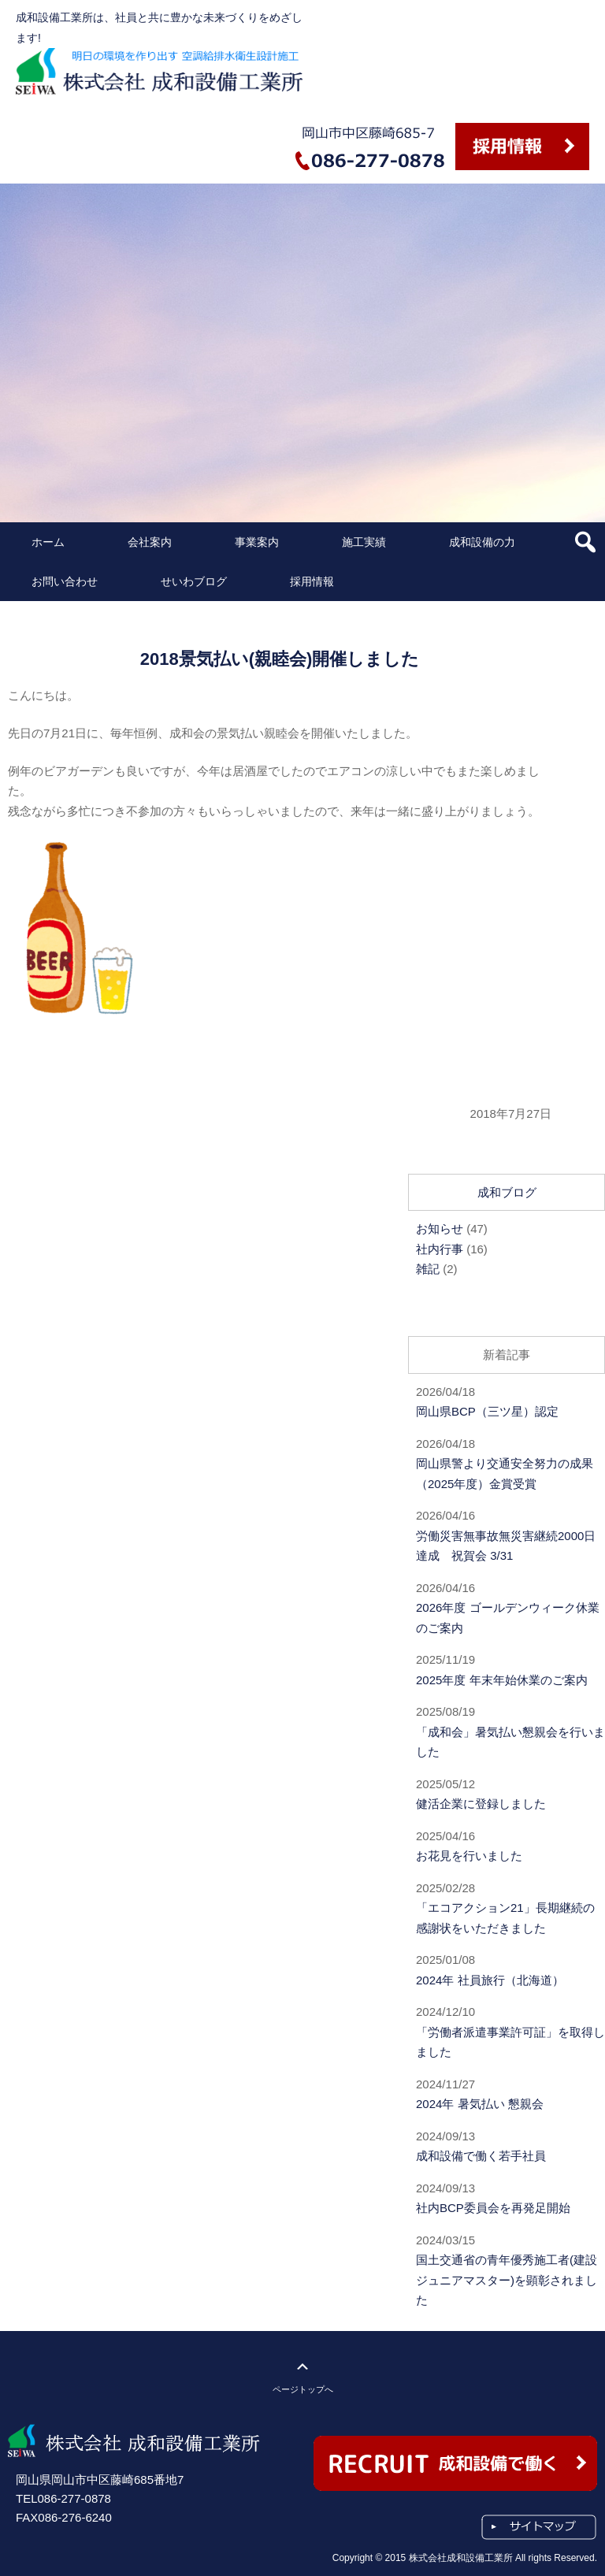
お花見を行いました (469, 1855)
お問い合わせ (65, 581)
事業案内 (257, 542)
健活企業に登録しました (481, 1803)
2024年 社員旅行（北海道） (490, 1980)
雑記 (428, 1268)
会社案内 (150, 542)
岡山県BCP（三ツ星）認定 (487, 1411)
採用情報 (312, 581)
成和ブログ (506, 1192)
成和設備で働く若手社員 (481, 2155)
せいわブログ (194, 581)
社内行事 (439, 1249)
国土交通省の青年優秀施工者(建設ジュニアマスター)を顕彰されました (506, 2280)
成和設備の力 (482, 542)
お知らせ (439, 1228)
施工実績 (364, 542)
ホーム (48, 542)
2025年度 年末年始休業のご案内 (502, 1680)
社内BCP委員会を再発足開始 (493, 2207)
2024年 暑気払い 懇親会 (480, 2103)
